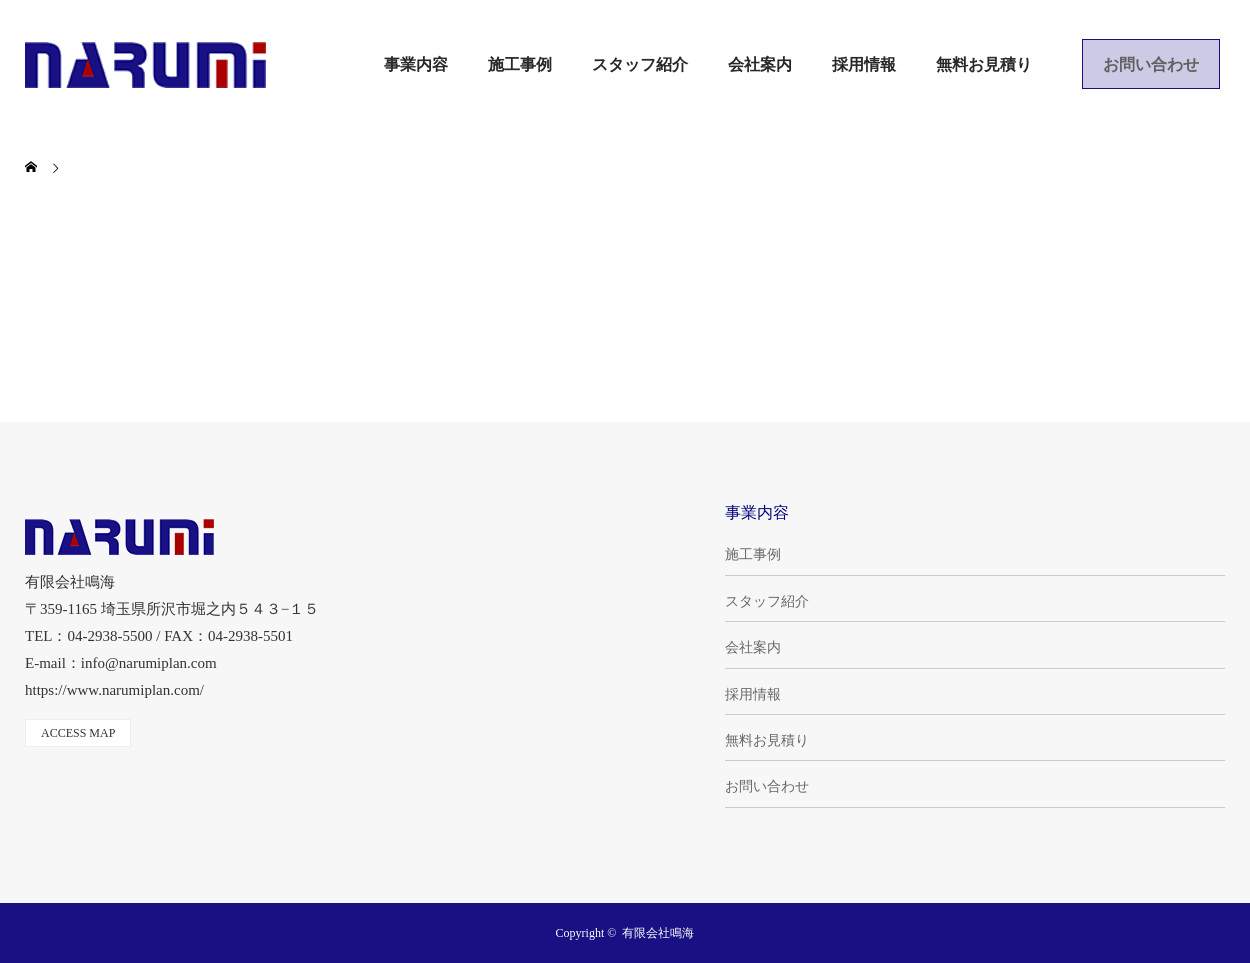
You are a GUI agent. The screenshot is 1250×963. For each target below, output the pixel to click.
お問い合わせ (1151, 64)
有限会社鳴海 (658, 933)
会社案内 (760, 64)
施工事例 (520, 64)
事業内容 (416, 64)
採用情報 (864, 64)
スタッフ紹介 (640, 64)
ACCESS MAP (78, 733)
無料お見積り (984, 64)
